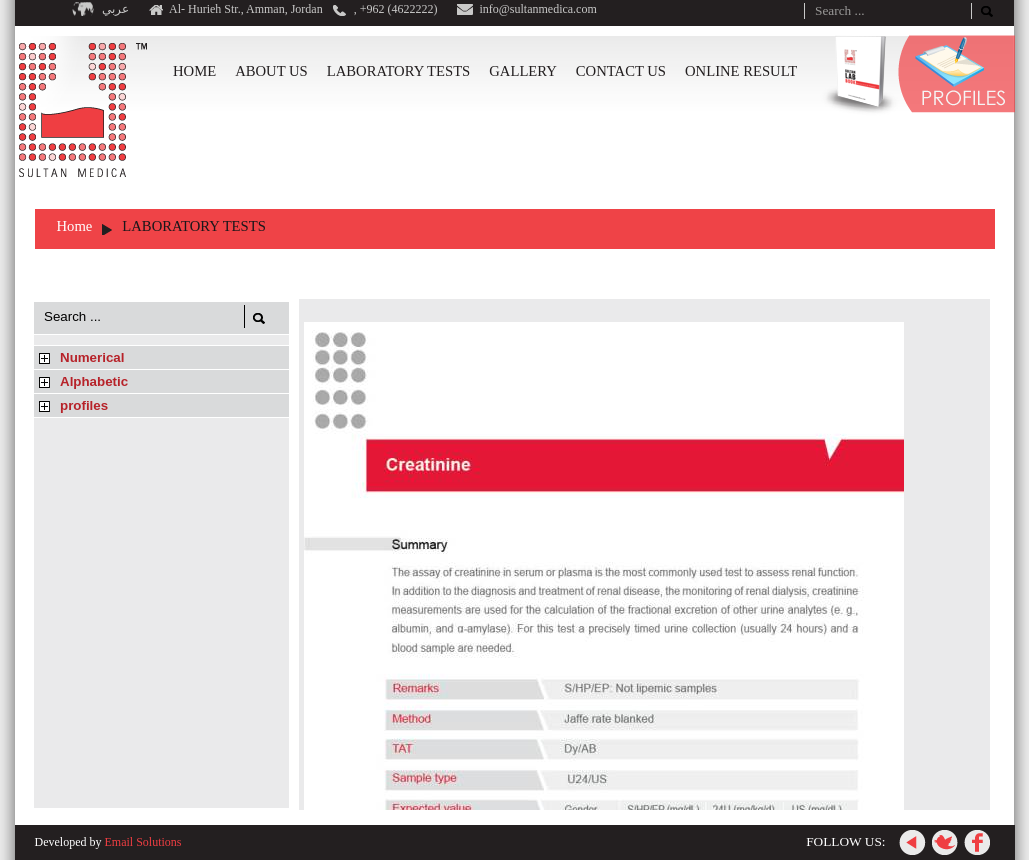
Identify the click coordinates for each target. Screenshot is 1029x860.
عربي (115, 9)
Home (75, 226)
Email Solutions (142, 842)
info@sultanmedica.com (537, 9)
